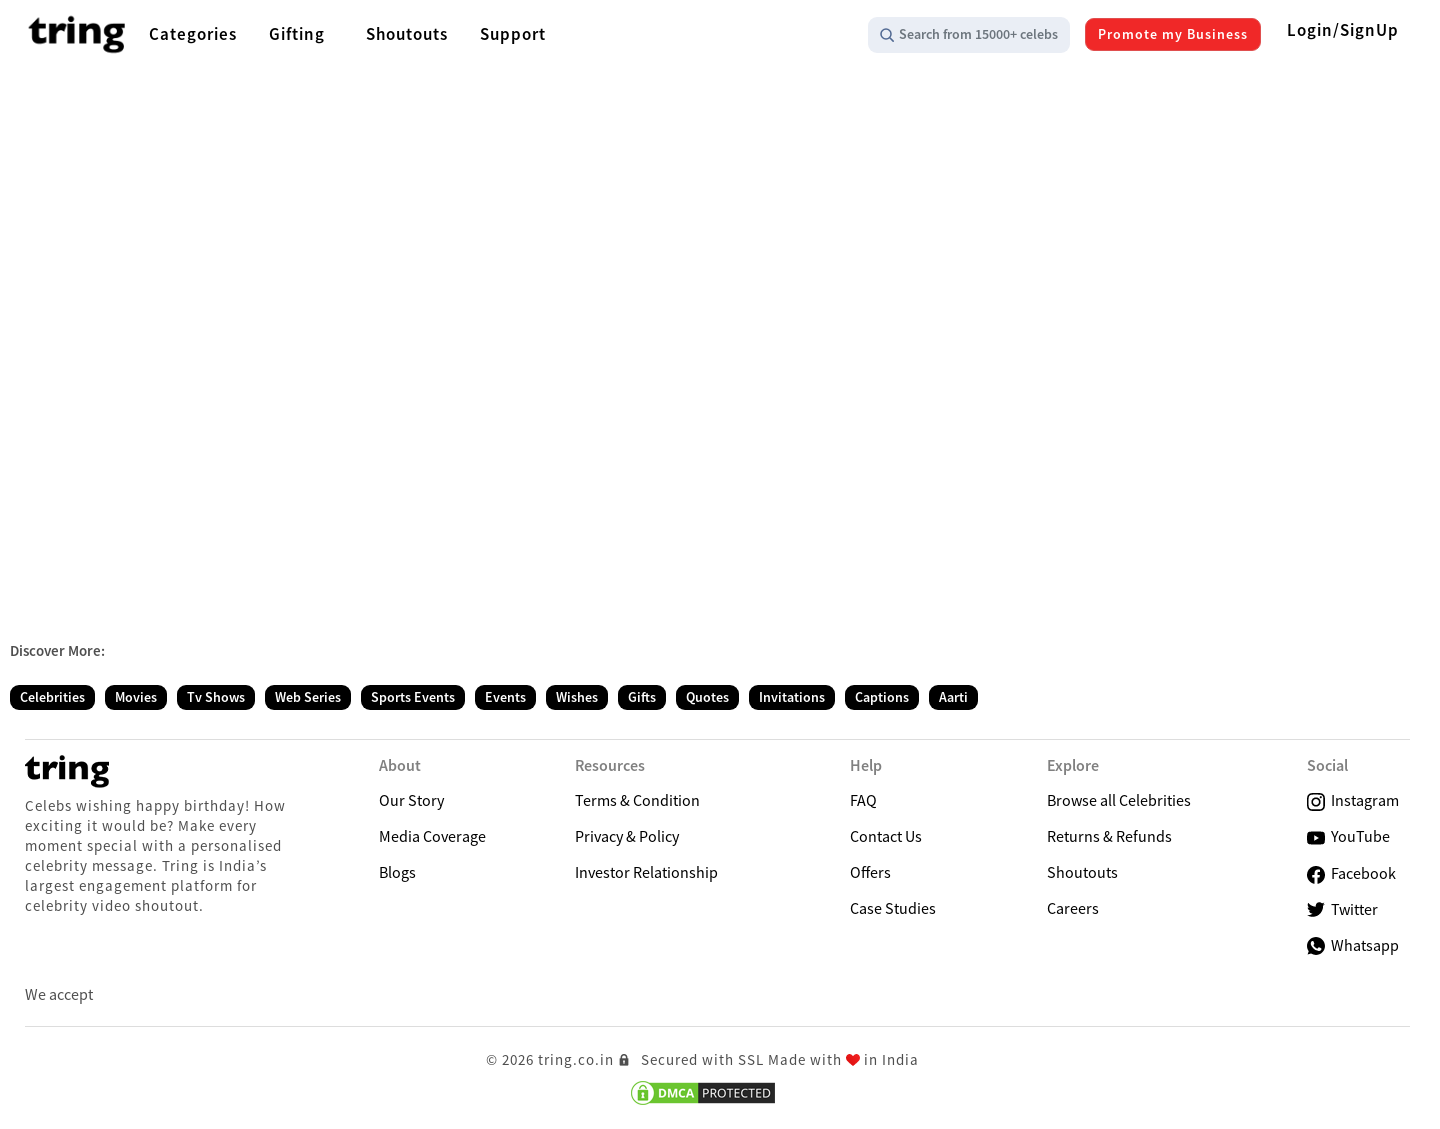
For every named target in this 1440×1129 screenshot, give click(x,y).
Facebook (1351, 873)
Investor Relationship (646, 872)
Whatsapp (1353, 945)
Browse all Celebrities (1119, 800)
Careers (1073, 908)
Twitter (1342, 909)
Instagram (1353, 800)
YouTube (1348, 836)
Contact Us (886, 836)
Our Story (411, 800)
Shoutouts (1082, 872)
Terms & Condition (637, 800)
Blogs (397, 872)
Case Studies (893, 908)
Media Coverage (432, 836)
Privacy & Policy (627, 836)
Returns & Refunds (1109, 836)
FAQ (863, 800)
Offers (870, 872)
